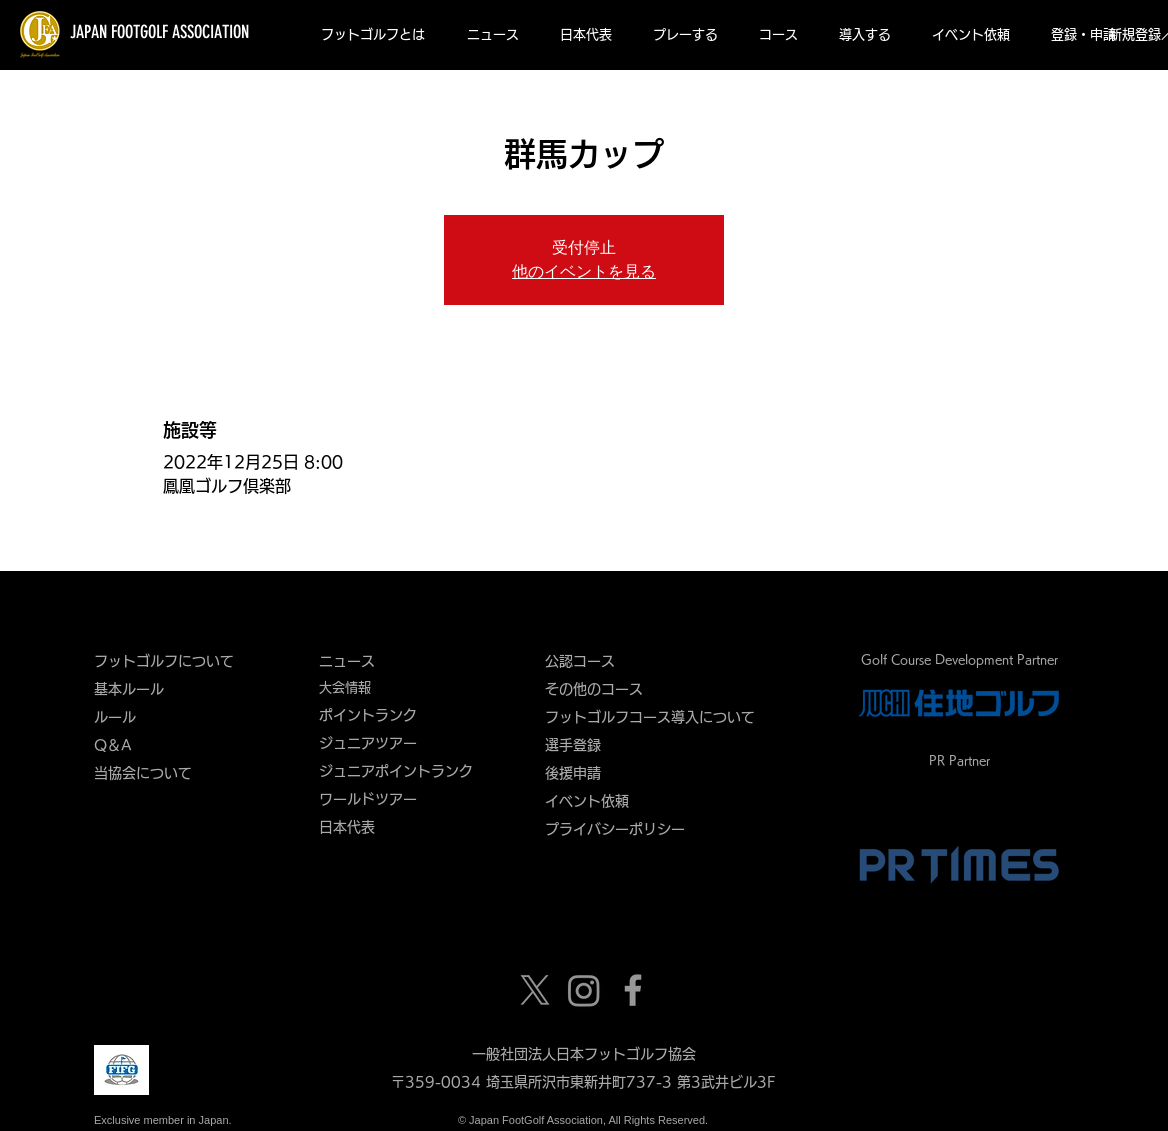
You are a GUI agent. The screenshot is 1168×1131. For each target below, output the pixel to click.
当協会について (150, 773)
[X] (535, 990)
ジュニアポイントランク (396, 771)
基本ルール (129, 689)
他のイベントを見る (584, 271)
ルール (115, 717)
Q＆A (113, 745)
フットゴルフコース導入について (657, 717)
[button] (373, 35)
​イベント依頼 (587, 801)
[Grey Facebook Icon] (633, 990)
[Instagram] (584, 990)
